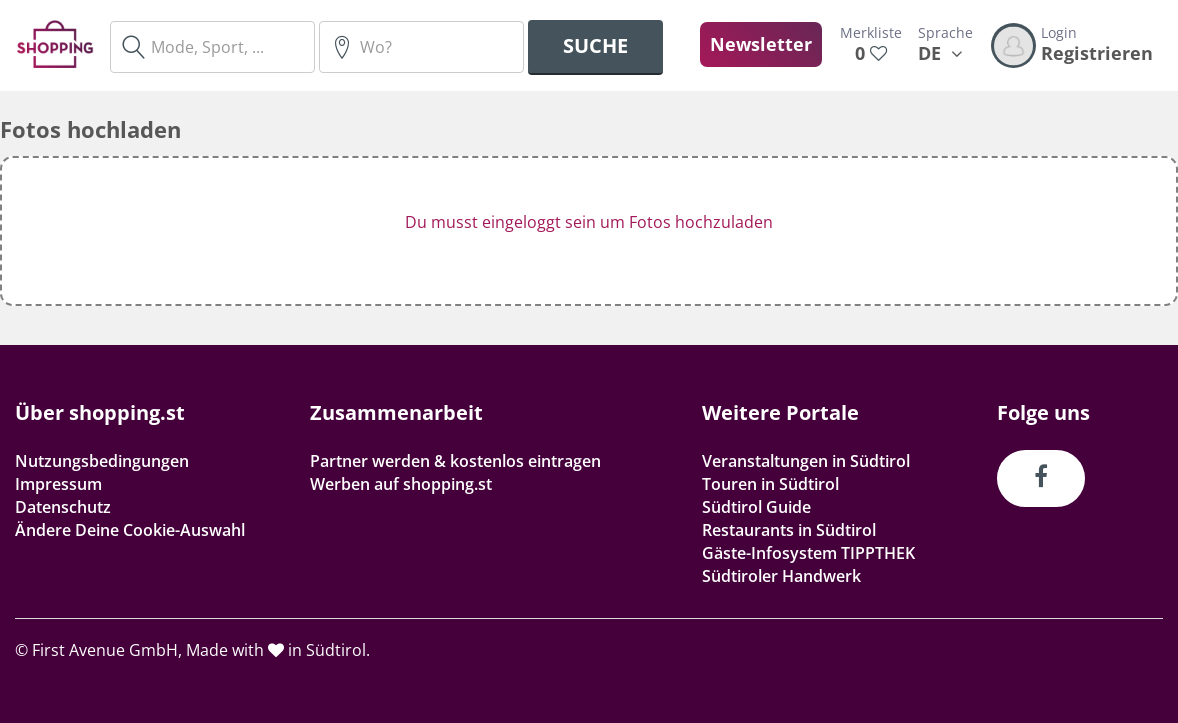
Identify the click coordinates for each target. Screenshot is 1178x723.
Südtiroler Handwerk (781, 576)
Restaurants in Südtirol (789, 530)
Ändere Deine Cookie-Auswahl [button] (130, 530)
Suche (595, 45)
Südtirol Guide (756, 507)
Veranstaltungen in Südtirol (806, 461)
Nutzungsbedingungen (102, 461)
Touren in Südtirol (770, 484)
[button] (589, 231)
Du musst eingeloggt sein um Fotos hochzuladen (589, 222)
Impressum (58, 484)
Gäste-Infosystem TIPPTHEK (808, 553)
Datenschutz (63, 507)
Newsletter (761, 44)
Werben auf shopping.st (401, 484)
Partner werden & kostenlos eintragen (455, 461)
